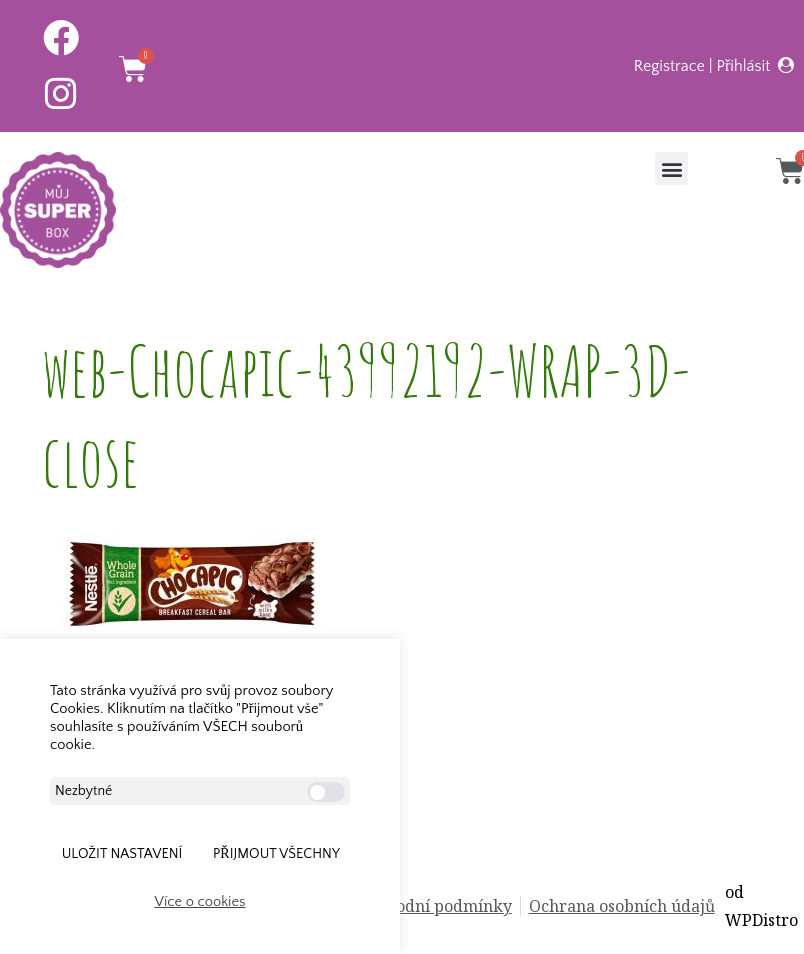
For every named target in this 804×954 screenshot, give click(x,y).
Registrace (669, 66)
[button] (671, 168)
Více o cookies (200, 902)
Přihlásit (744, 66)
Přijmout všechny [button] (276, 854)
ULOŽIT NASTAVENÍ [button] (122, 854)
